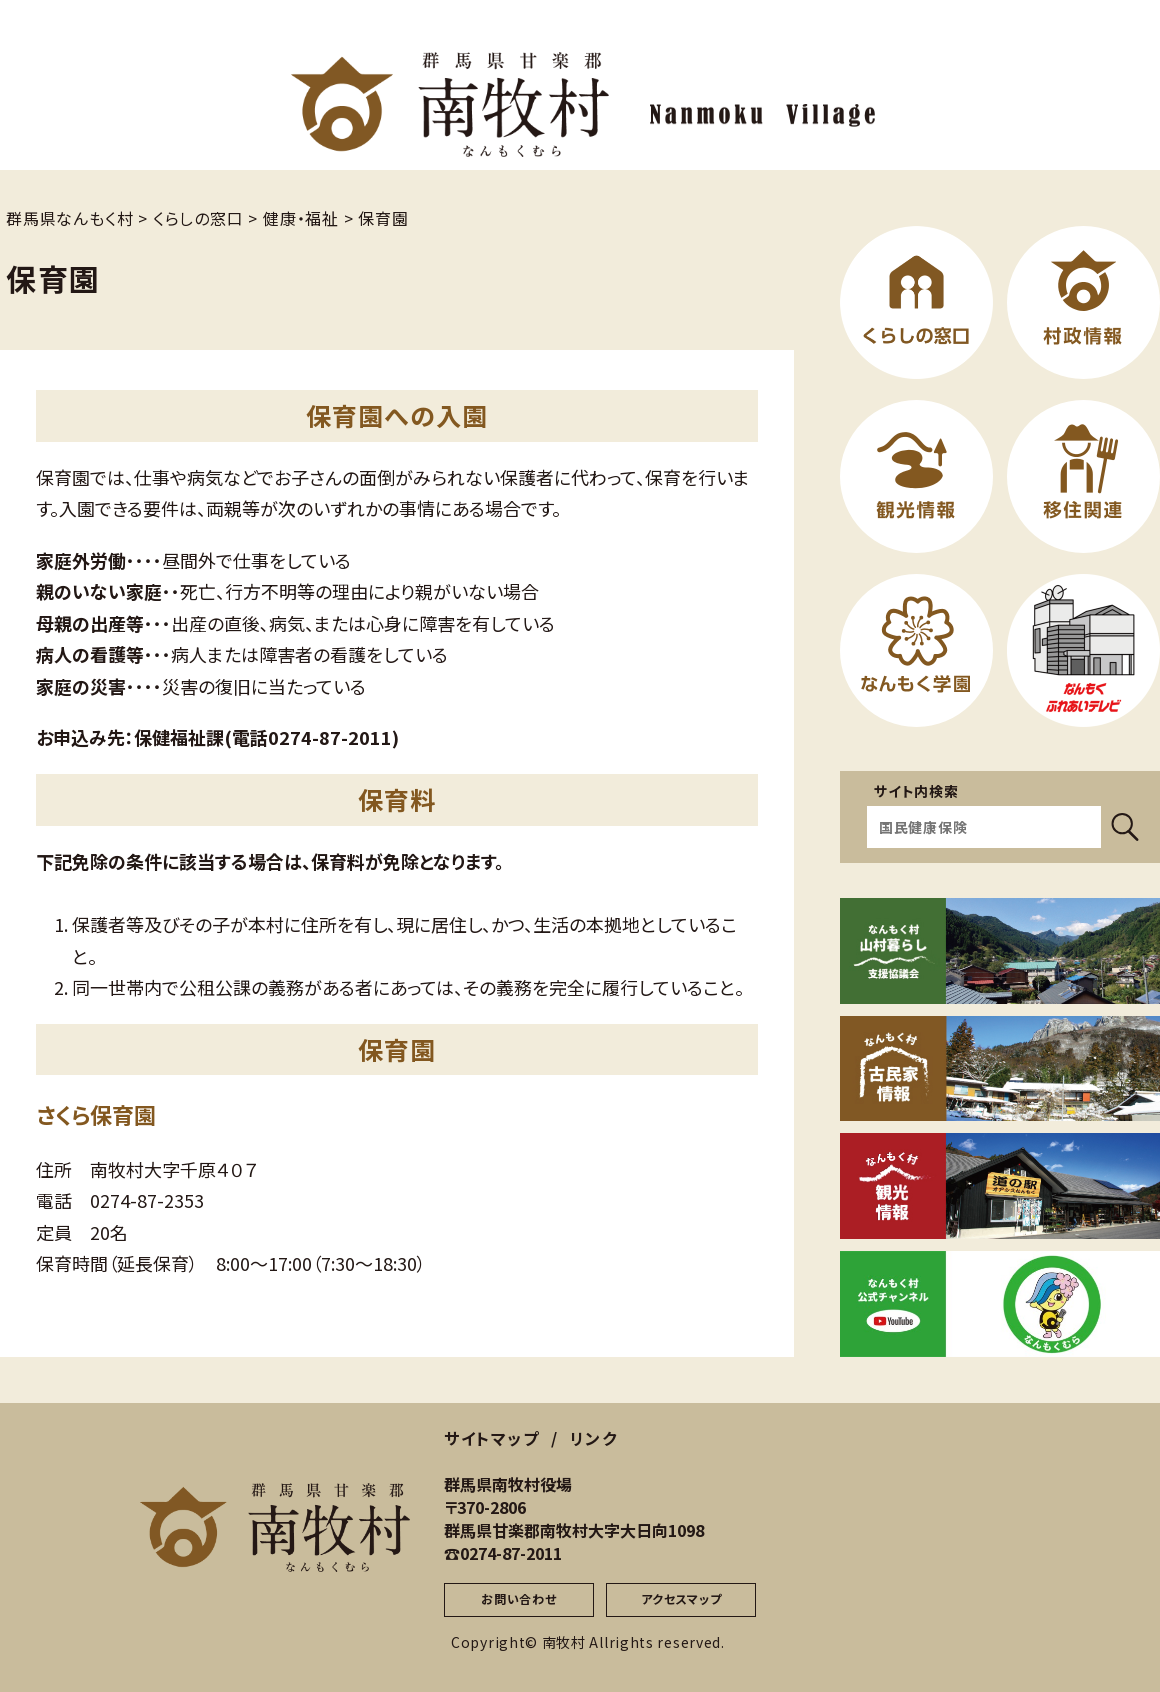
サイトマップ (492, 1438)
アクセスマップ (681, 1598)
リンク (594, 1438)
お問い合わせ (518, 1598)
